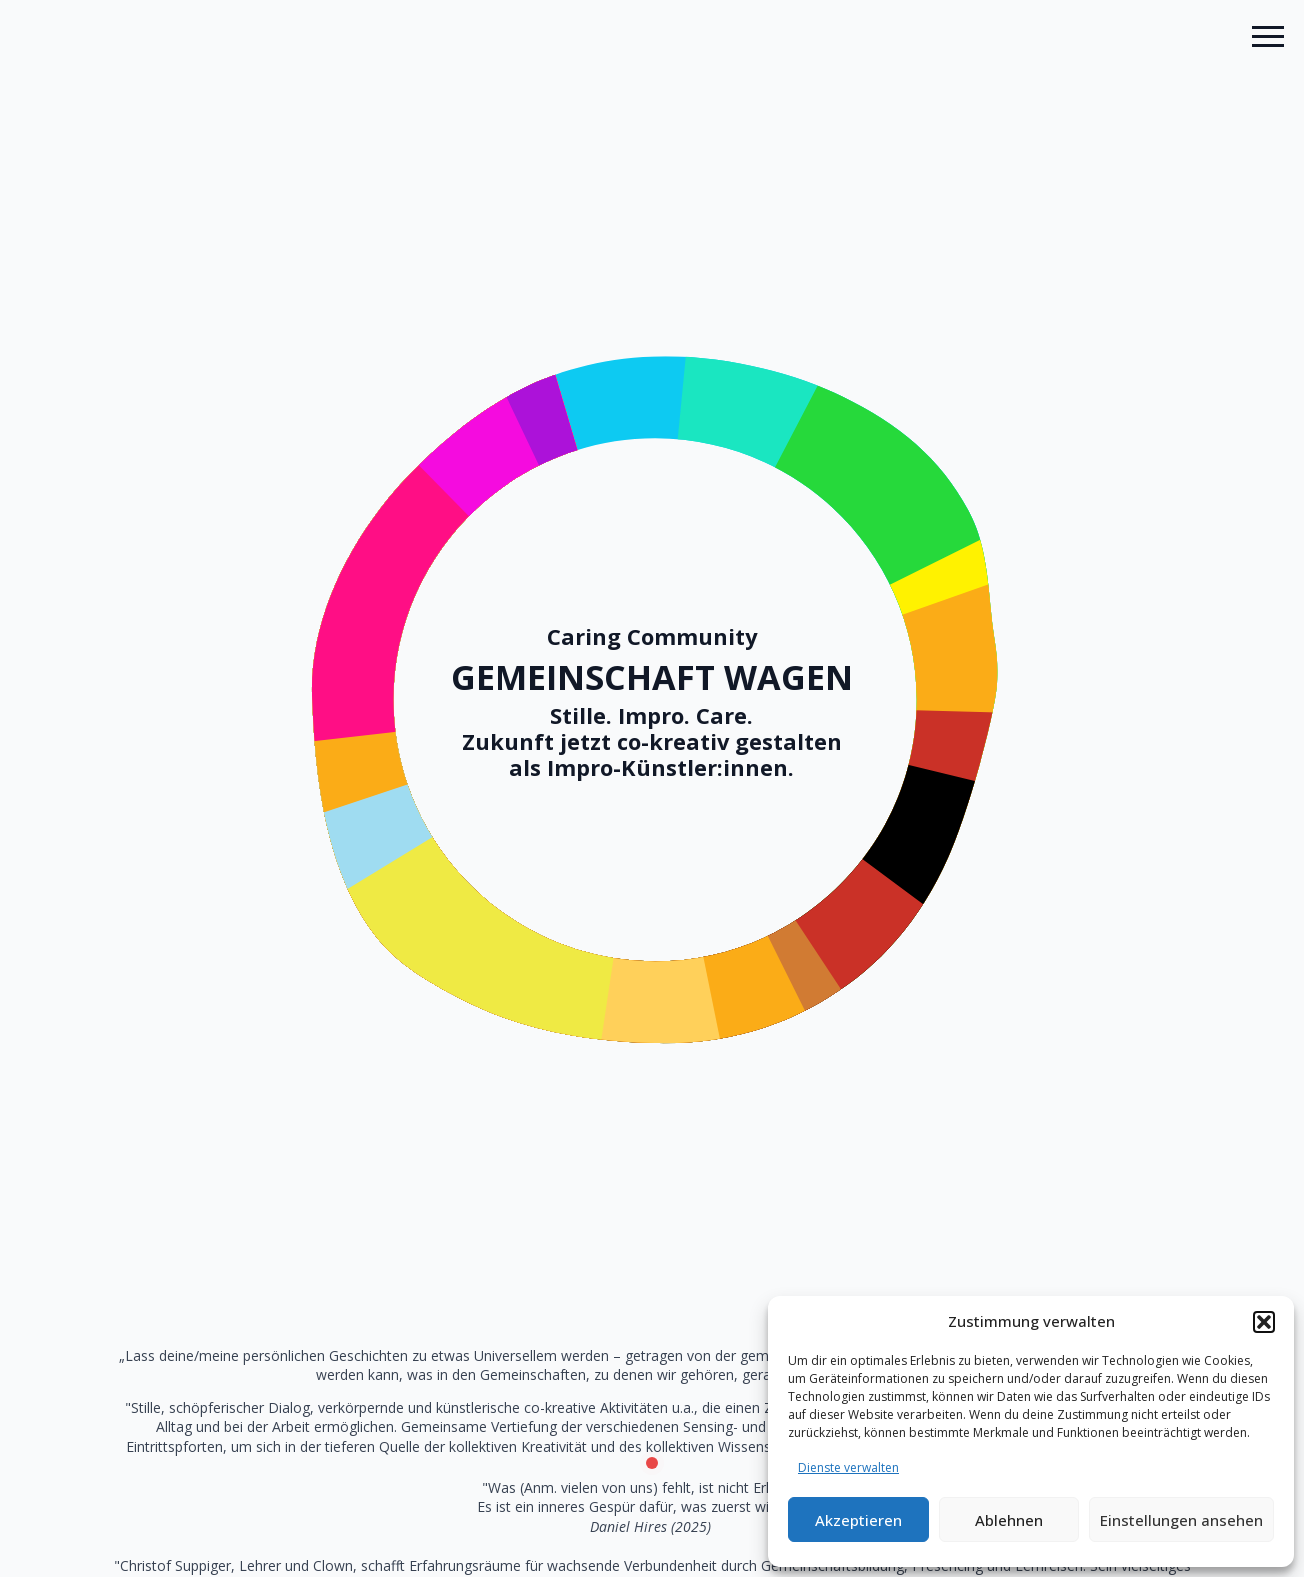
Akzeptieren (858, 1520)
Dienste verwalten (848, 1467)
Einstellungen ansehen (1181, 1520)
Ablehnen (1009, 1520)
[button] (1264, 1322)
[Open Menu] (1268, 36)
